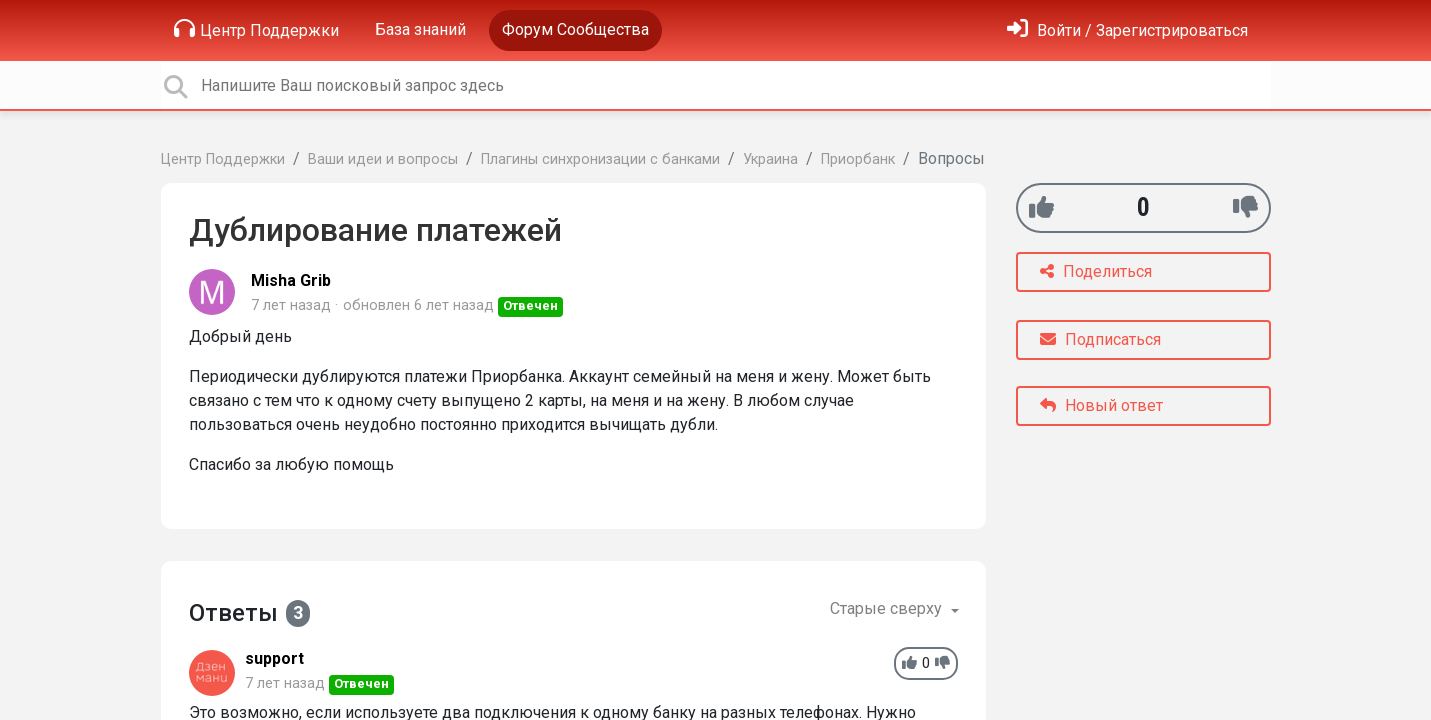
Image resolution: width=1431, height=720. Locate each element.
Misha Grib (291, 280)
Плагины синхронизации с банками (600, 159)
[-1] (1245, 207)
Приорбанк (858, 159)
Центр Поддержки (256, 29)
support (274, 658)
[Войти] (1127, 30)
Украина (770, 159)
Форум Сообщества (575, 29)
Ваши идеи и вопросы (383, 159)
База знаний (420, 29)
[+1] (1041, 207)
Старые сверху (888, 608)
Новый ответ (1101, 405)
